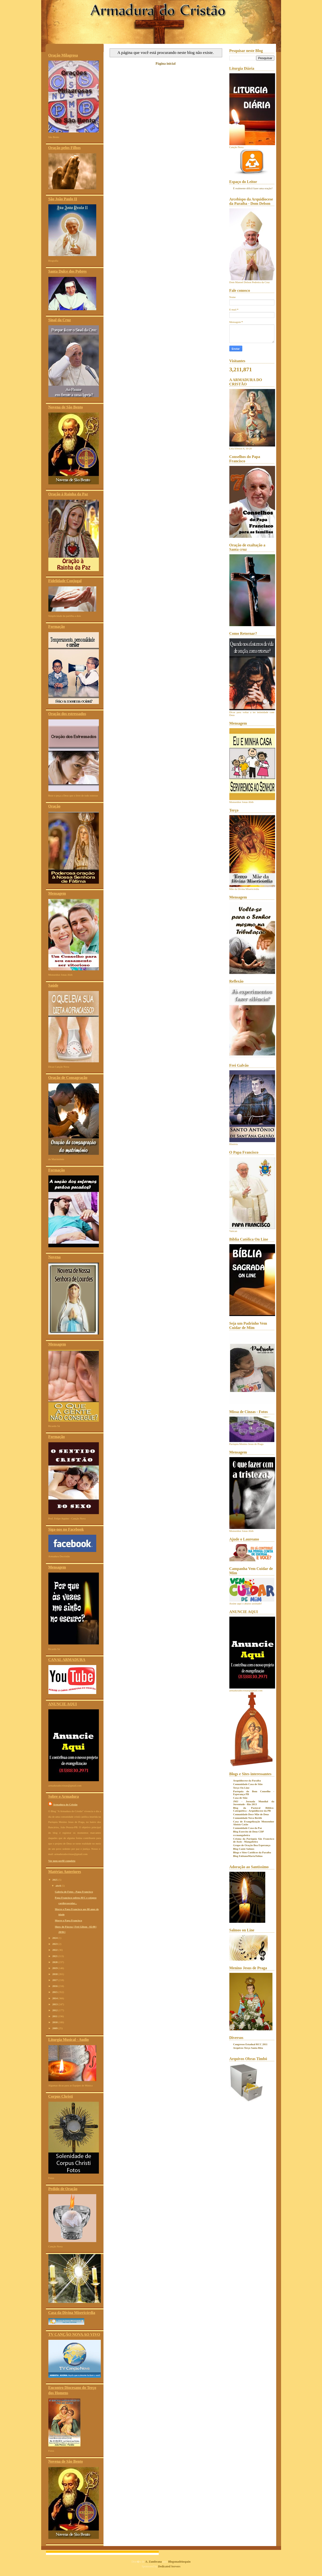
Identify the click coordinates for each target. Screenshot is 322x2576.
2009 (55, 2028)
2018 (55, 1974)
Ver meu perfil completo (61, 1860)
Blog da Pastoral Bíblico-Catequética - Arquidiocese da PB (253, 1809)
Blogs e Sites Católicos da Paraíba (252, 1852)
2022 (55, 1949)
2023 (55, 1943)
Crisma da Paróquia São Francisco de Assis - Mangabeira (253, 1840)
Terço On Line (241, 1787)
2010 (55, 2022)
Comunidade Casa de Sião (248, 1784)
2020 (55, 1962)
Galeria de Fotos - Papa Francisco (74, 1891)
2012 (55, 2010)
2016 (55, 1986)
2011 (55, 2016)
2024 (55, 1937)
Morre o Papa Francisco (68, 1920)
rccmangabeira (241, 1835)
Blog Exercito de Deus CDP (248, 1831)
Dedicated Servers (169, 2566)
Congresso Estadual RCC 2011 (250, 2044)
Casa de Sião (240, 1797)
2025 (55, 1879)
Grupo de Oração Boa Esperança (252, 1845)
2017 (55, 1980)
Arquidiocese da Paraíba (247, 1780)
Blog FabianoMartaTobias (248, 1856)
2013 (55, 2004)
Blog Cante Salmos (243, 1848)
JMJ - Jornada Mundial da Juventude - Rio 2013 (253, 1803)
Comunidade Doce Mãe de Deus (251, 1814)
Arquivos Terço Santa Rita (248, 2047)
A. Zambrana (153, 2561)
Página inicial (166, 63)
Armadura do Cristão (65, 1804)
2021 (55, 1956)
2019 (55, 1968)
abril (59, 1885)
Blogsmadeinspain (178, 2561)
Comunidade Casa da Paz (247, 1827)
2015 (55, 1992)
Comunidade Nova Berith (247, 1817)
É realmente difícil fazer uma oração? (253, 188)
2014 (55, 1998)
